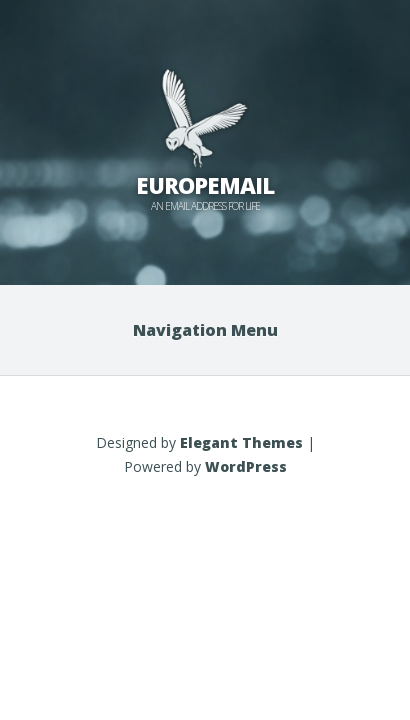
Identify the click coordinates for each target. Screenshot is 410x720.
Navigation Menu (205, 330)
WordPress (246, 466)
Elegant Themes (241, 442)
